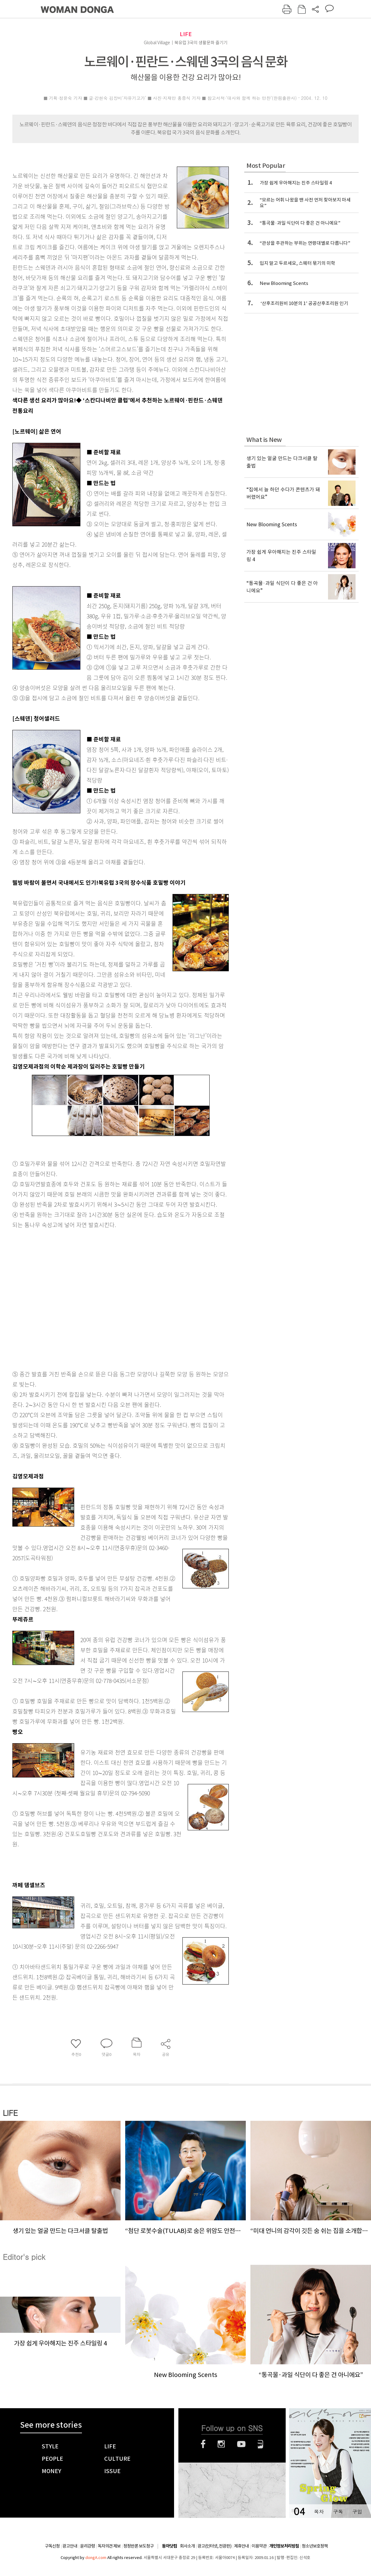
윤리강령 (87, 2546)
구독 (338, 2511)
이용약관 (259, 2546)
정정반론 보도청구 (138, 2546)
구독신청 (52, 2546)
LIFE (186, 34)
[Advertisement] (58, 1298)
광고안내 (69, 2546)
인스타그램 (221, 2444)
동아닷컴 (169, 2546)
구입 (357, 2511)
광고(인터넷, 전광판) (214, 2546)
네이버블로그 (260, 2444)
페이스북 (203, 2444)
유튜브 (241, 2444)
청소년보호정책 (315, 2546)
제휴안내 (241, 2546)
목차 (319, 2511)
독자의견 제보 (109, 2546)
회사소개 (187, 2546)
